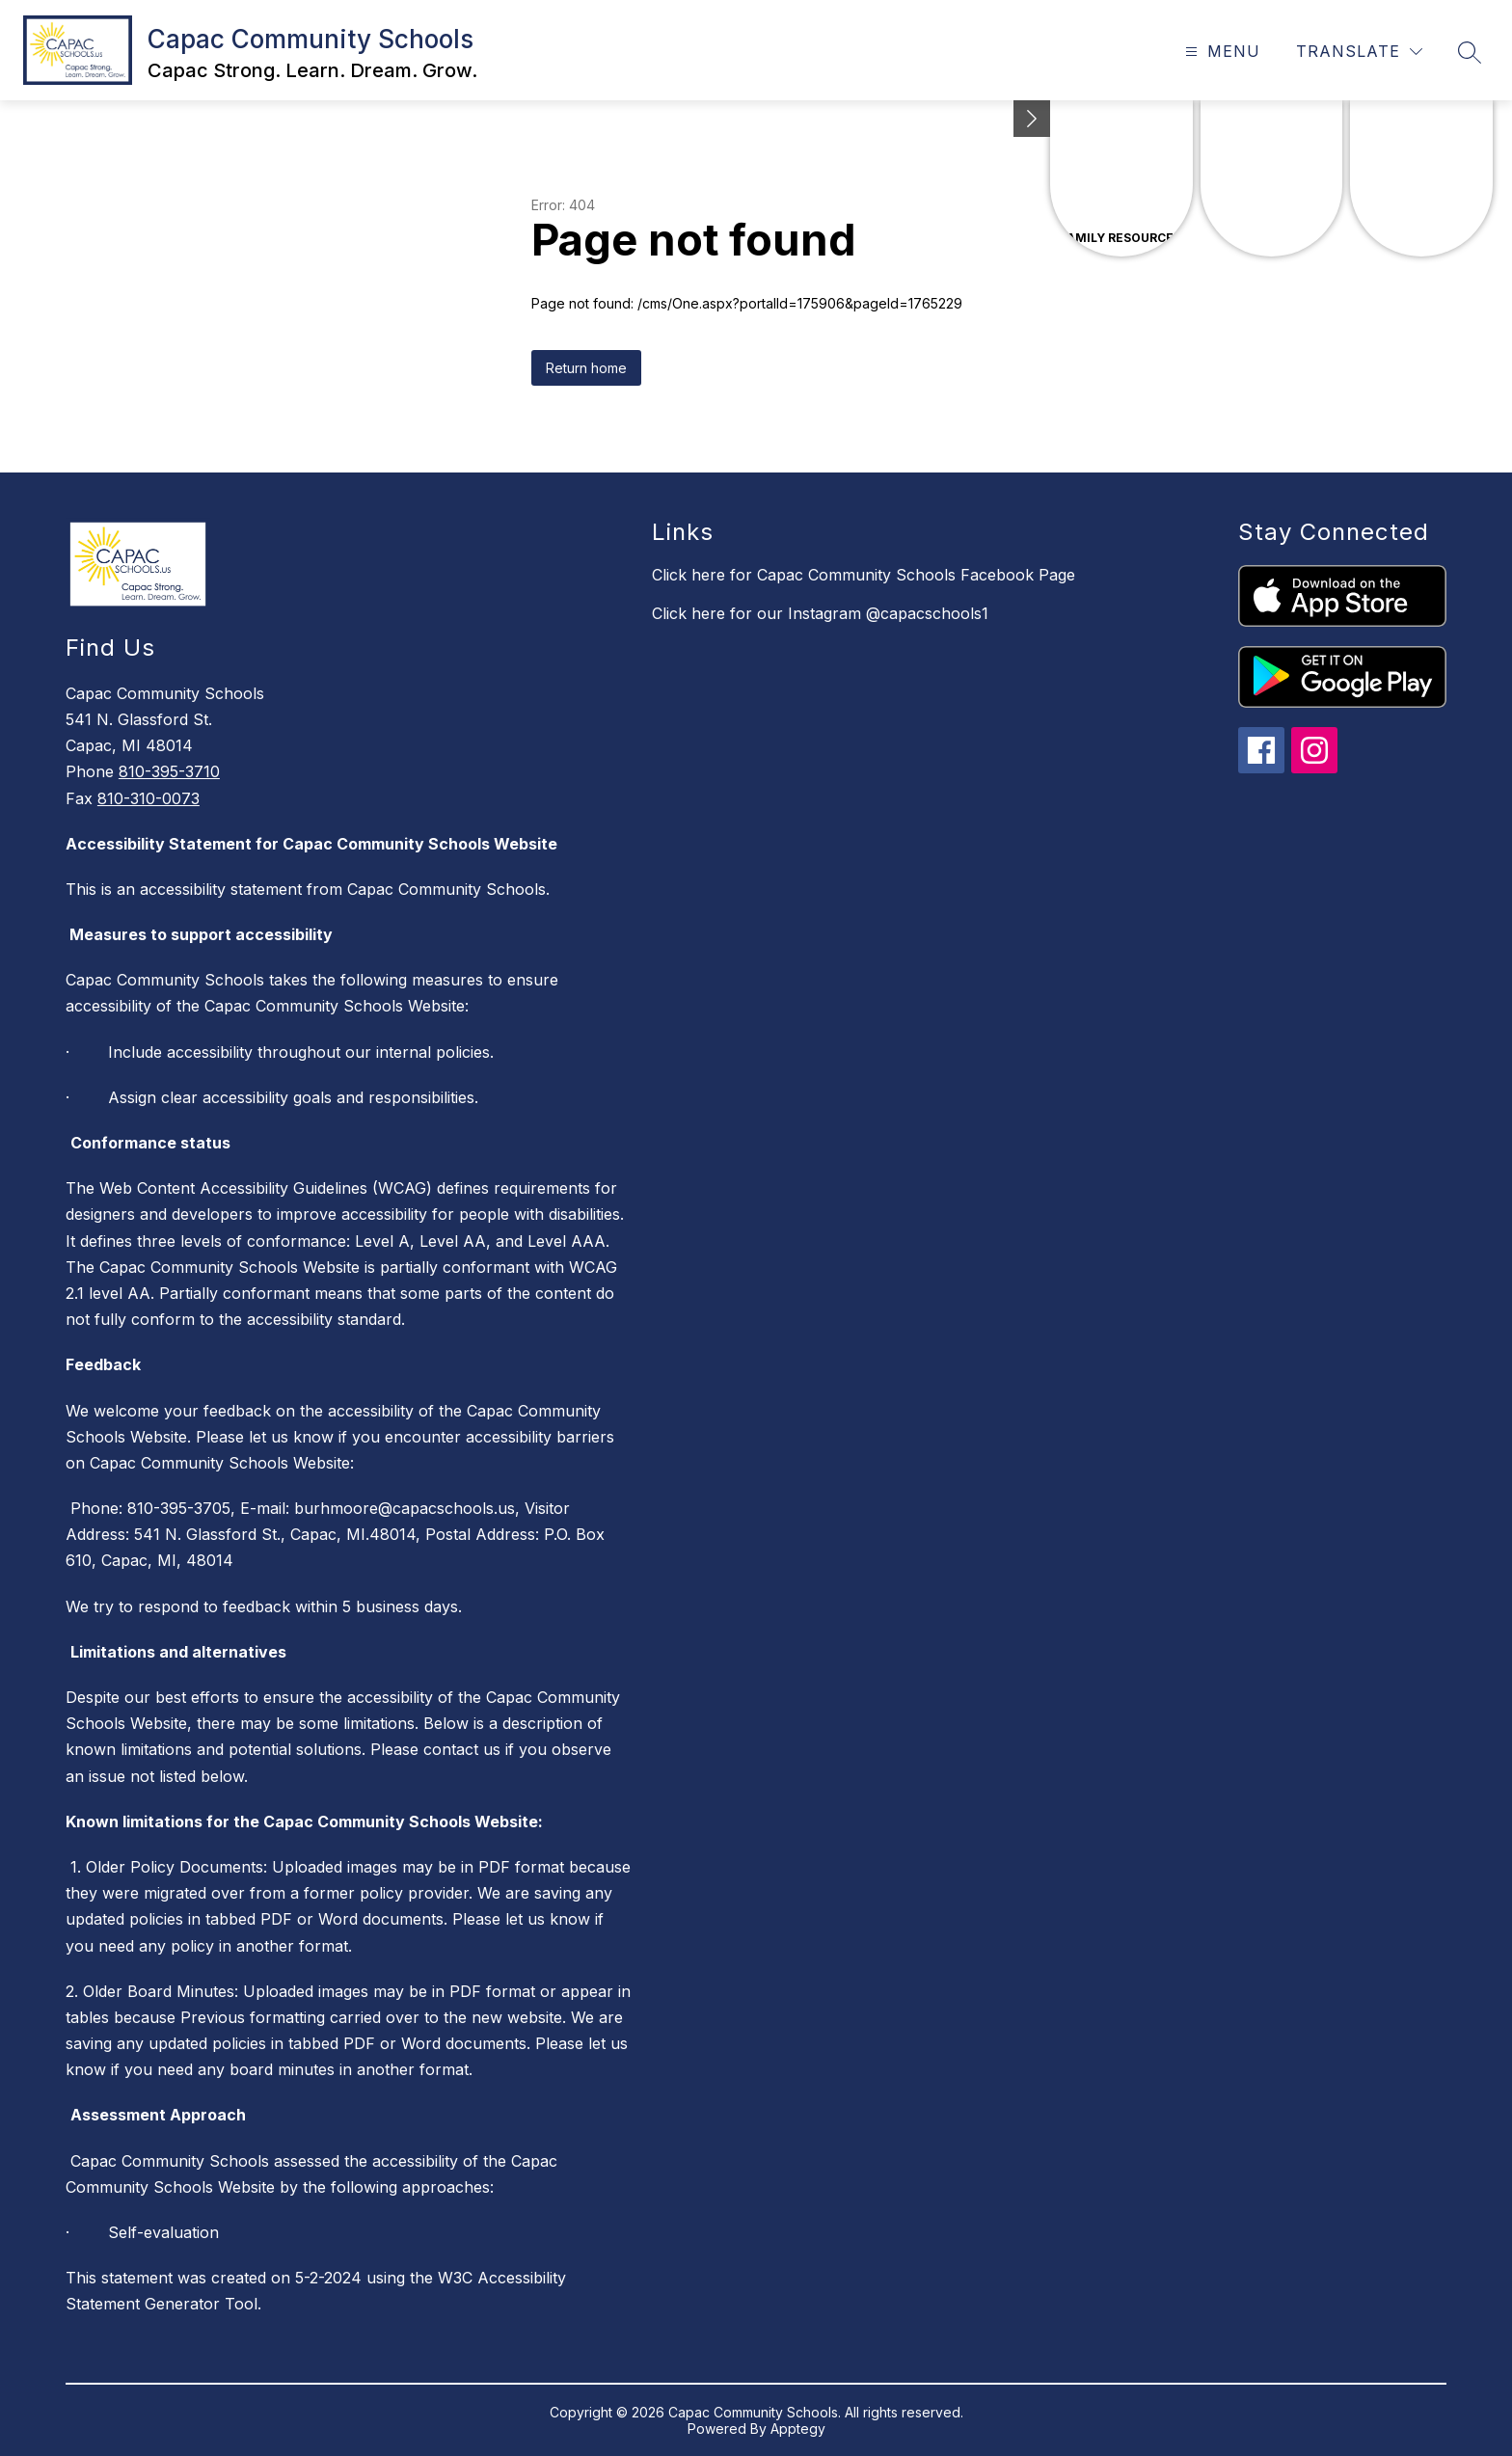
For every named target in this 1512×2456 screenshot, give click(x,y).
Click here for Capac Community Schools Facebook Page (863, 574)
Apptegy (797, 2428)
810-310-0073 (148, 798)
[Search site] (1469, 52)
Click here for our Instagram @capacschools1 (820, 613)
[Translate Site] (1359, 52)
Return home (586, 368)
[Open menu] (1220, 52)
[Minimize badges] (1031, 118)
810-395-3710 (169, 771)
